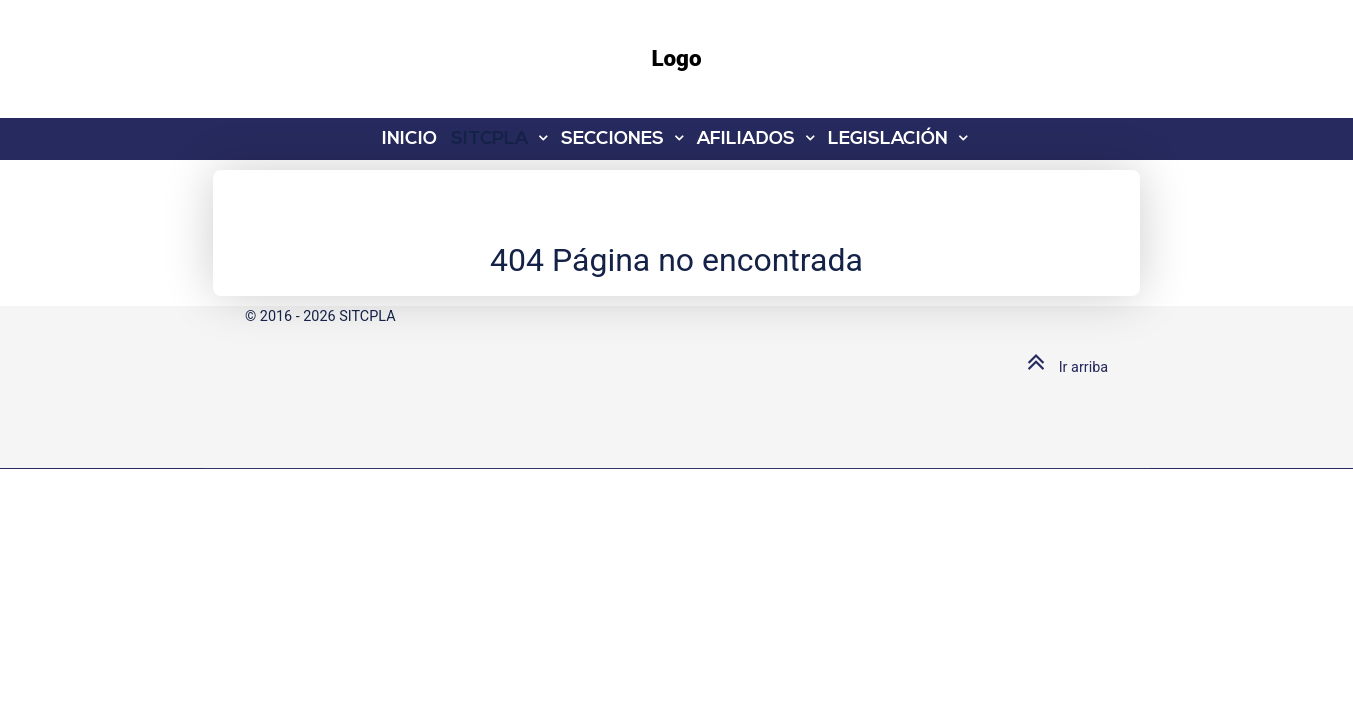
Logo (676, 58)
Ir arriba (1063, 367)
